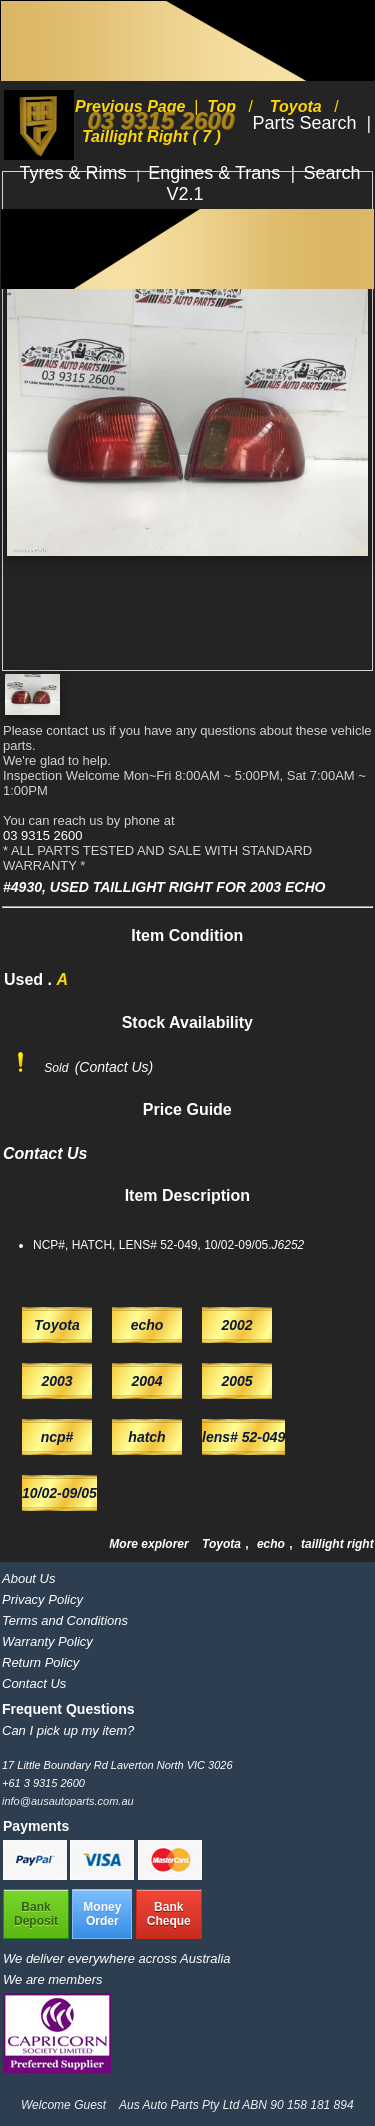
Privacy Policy (42, 1599)
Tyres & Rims (76, 173)
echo (272, 1544)
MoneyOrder (102, 1914)
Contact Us (34, 1683)
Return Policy (40, 1662)
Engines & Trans (216, 173)
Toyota (223, 1544)
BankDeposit (36, 1914)
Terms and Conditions (65, 1620)
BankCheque (169, 1914)
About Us (28, 1578)
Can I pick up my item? (68, 1730)
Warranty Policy (47, 1641)
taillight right (337, 1544)
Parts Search (306, 123)
